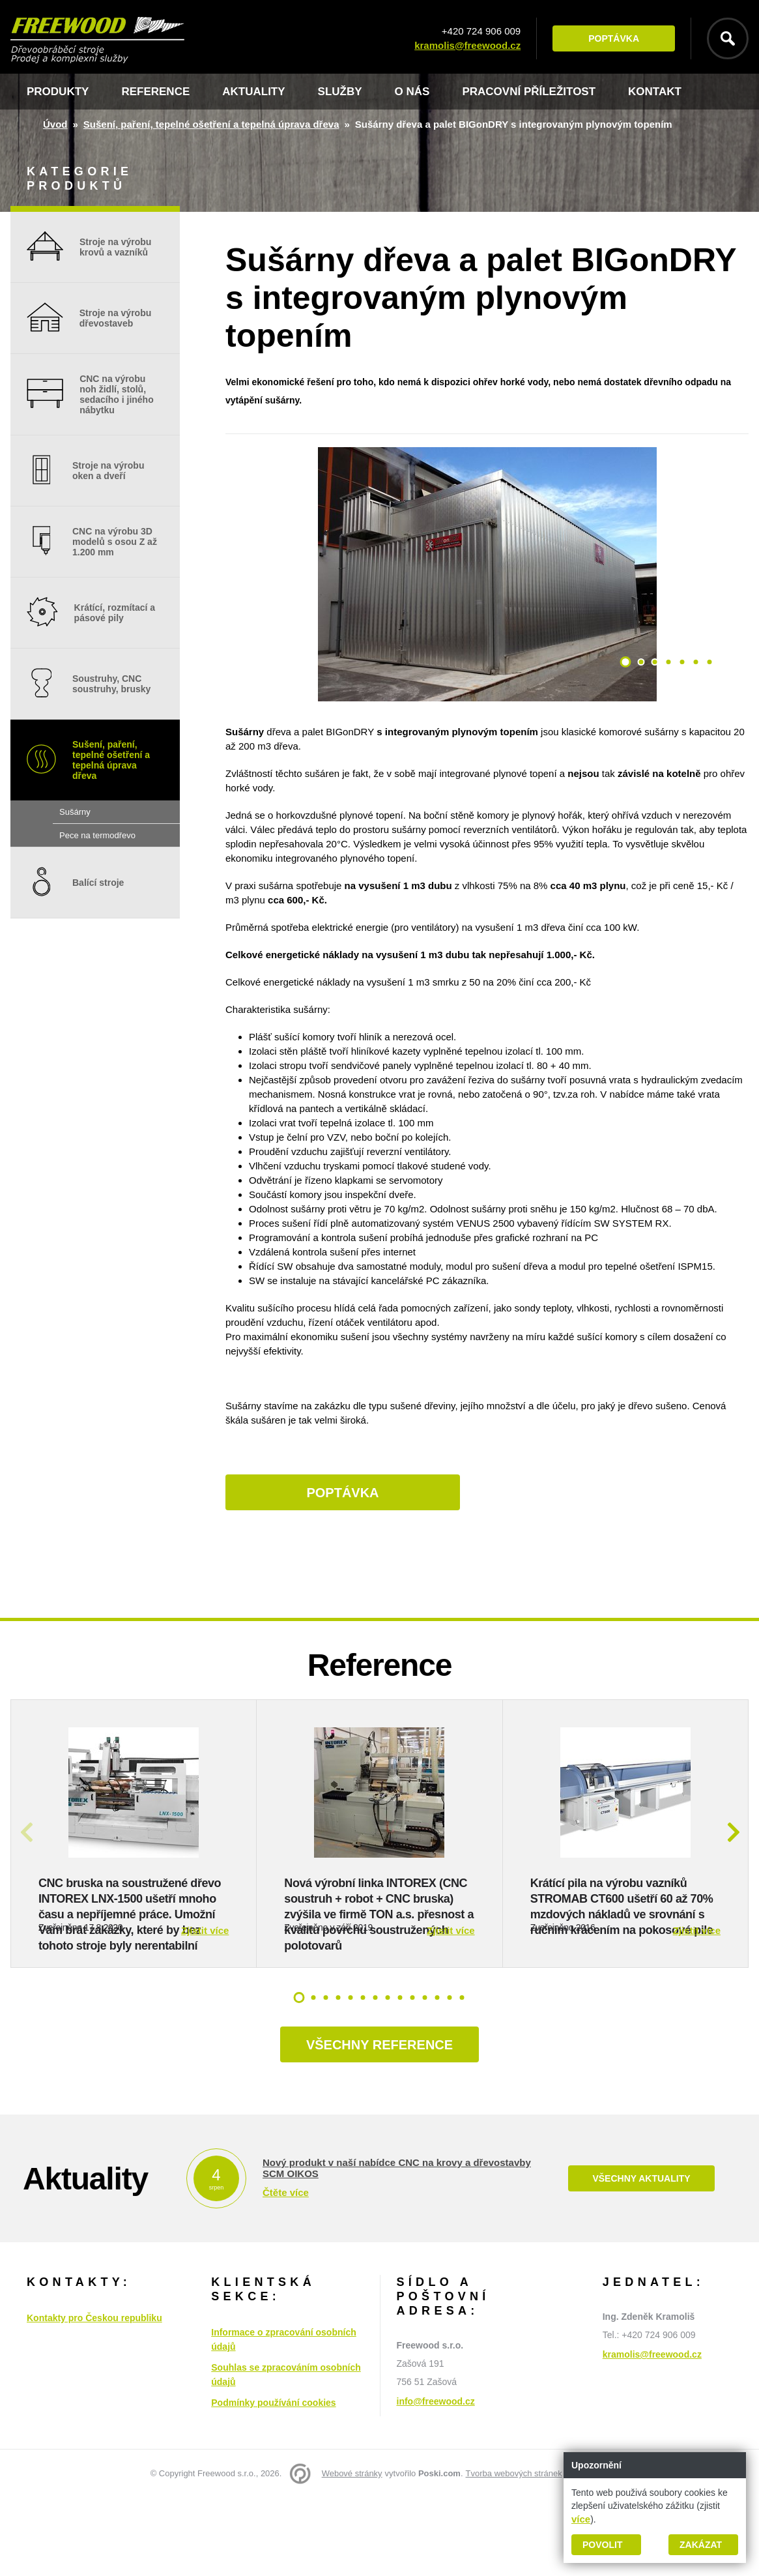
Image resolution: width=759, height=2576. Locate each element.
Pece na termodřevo (97, 835)
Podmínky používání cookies (273, 2481)
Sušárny (75, 812)
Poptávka (613, 38)
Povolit (602, 2544)
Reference (155, 91)
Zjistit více (205, 2008)
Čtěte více (286, 2270)
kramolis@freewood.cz (467, 45)
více (580, 2519)
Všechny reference (379, 2123)
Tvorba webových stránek (514, 2551)
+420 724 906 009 (481, 31)
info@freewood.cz (436, 2479)
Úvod (55, 124)
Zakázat (701, 2544)
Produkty (58, 91)
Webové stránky (352, 2551)
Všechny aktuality (641, 2256)
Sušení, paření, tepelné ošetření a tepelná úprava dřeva (211, 124)
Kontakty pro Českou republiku (94, 2396)
